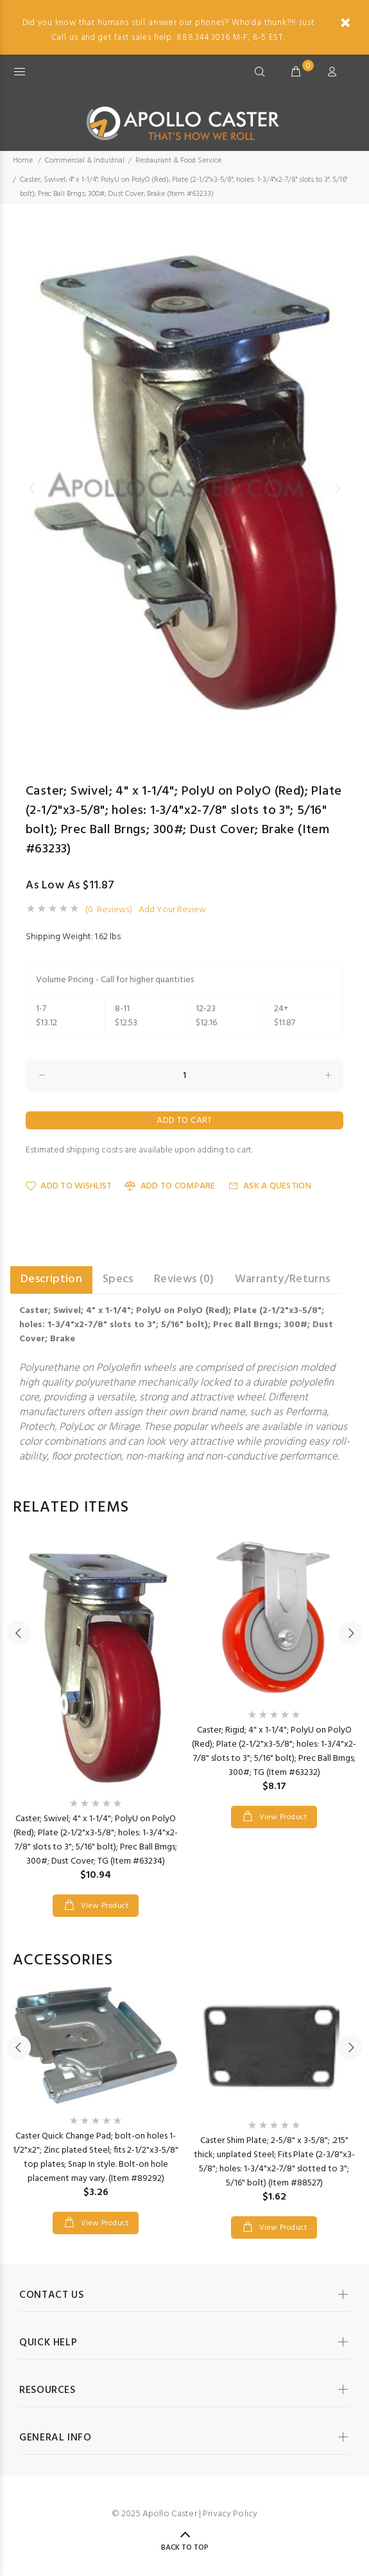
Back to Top (185, 2547)
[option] (184, 488)
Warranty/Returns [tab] (282, 1279)
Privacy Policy (230, 2514)
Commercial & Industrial (84, 160)
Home (23, 160)
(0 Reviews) (108, 910)
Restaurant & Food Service (178, 160)
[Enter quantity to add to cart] (184, 1075)
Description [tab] (51, 1279)
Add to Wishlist (69, 1186)
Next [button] (337, 488)
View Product (103, 1906)
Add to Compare (169, 1186)
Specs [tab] (118, 1279)
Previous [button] (31, 488)
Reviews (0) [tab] (184, 1279)
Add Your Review (172, 910)
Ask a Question (269, 1186)
